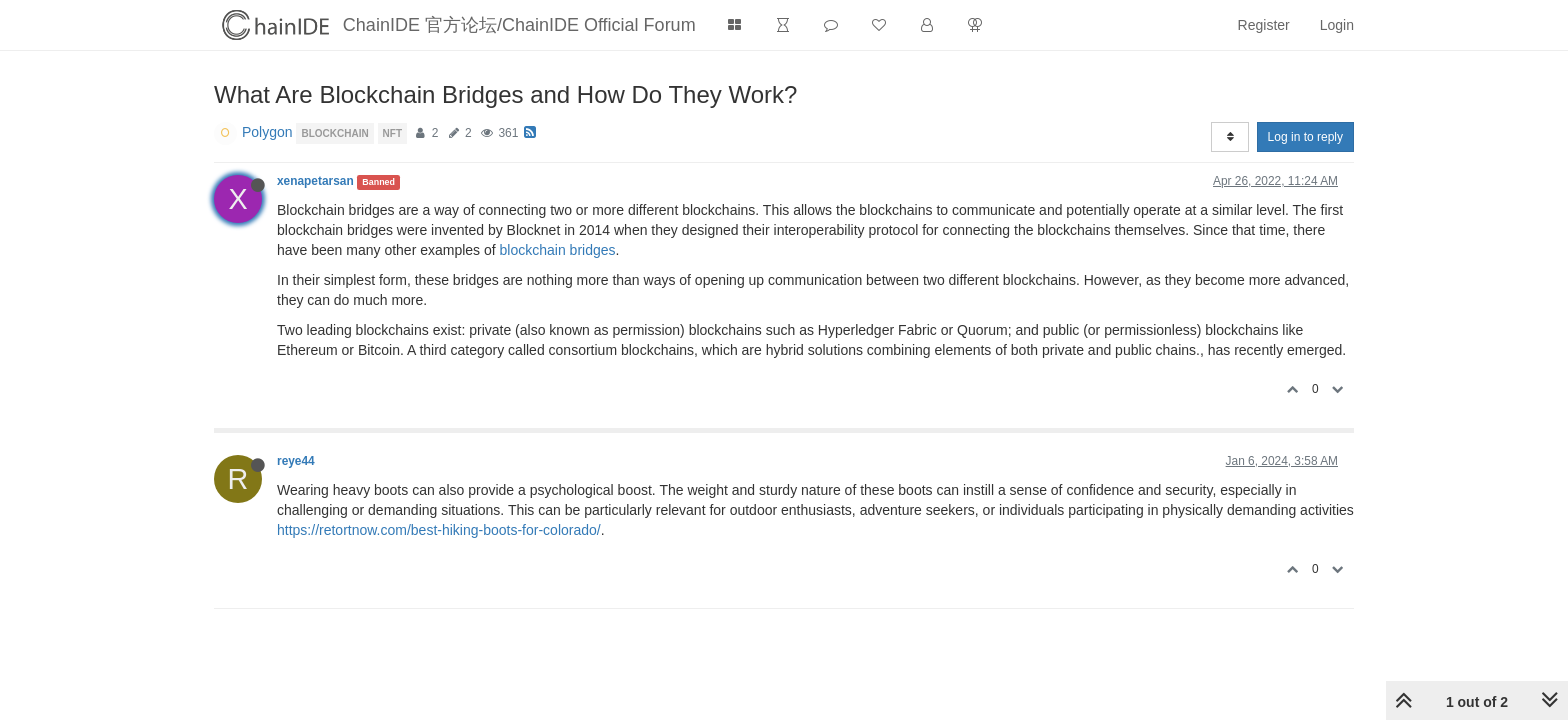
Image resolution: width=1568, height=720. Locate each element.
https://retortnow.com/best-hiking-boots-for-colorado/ (439, 530)
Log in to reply (1305, 137)
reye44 (296, 461)
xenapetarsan (315, 181)
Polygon (267, 132)
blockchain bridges (558, 250)
